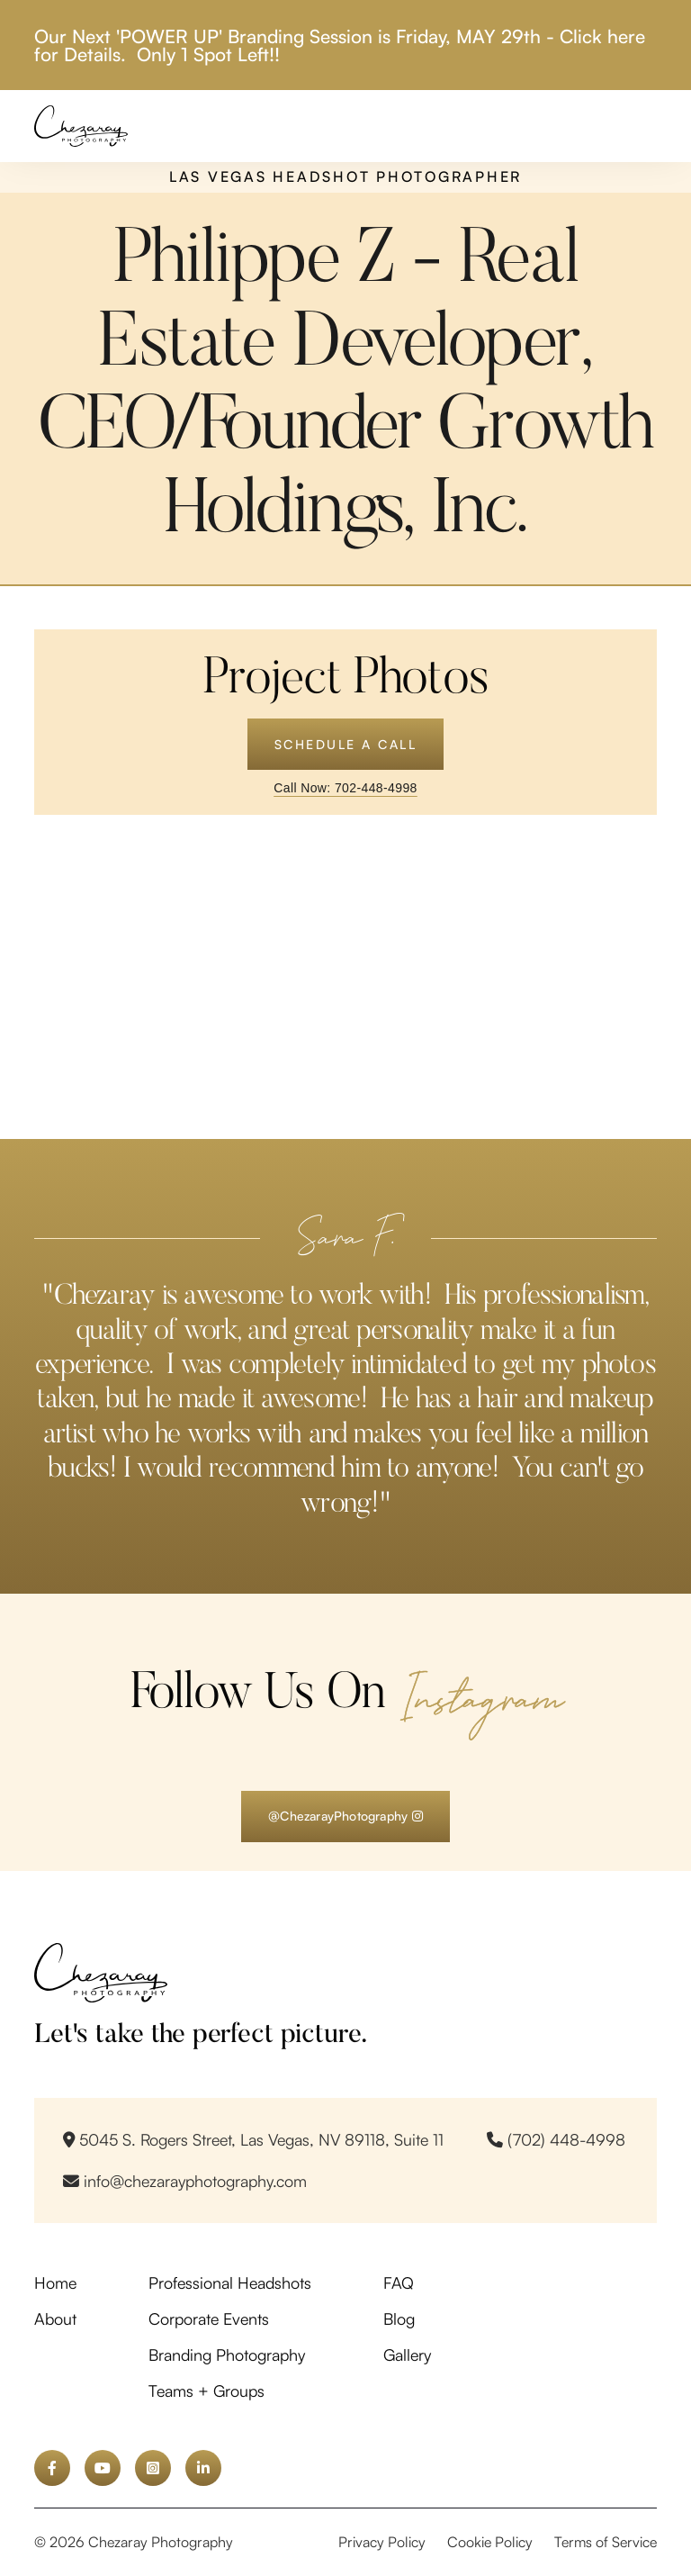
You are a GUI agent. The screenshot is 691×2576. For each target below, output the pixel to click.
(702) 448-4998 (556, 2139)
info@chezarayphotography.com (185, 2181)
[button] (642, 126)
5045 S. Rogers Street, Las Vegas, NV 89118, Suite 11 (253, 2139)
